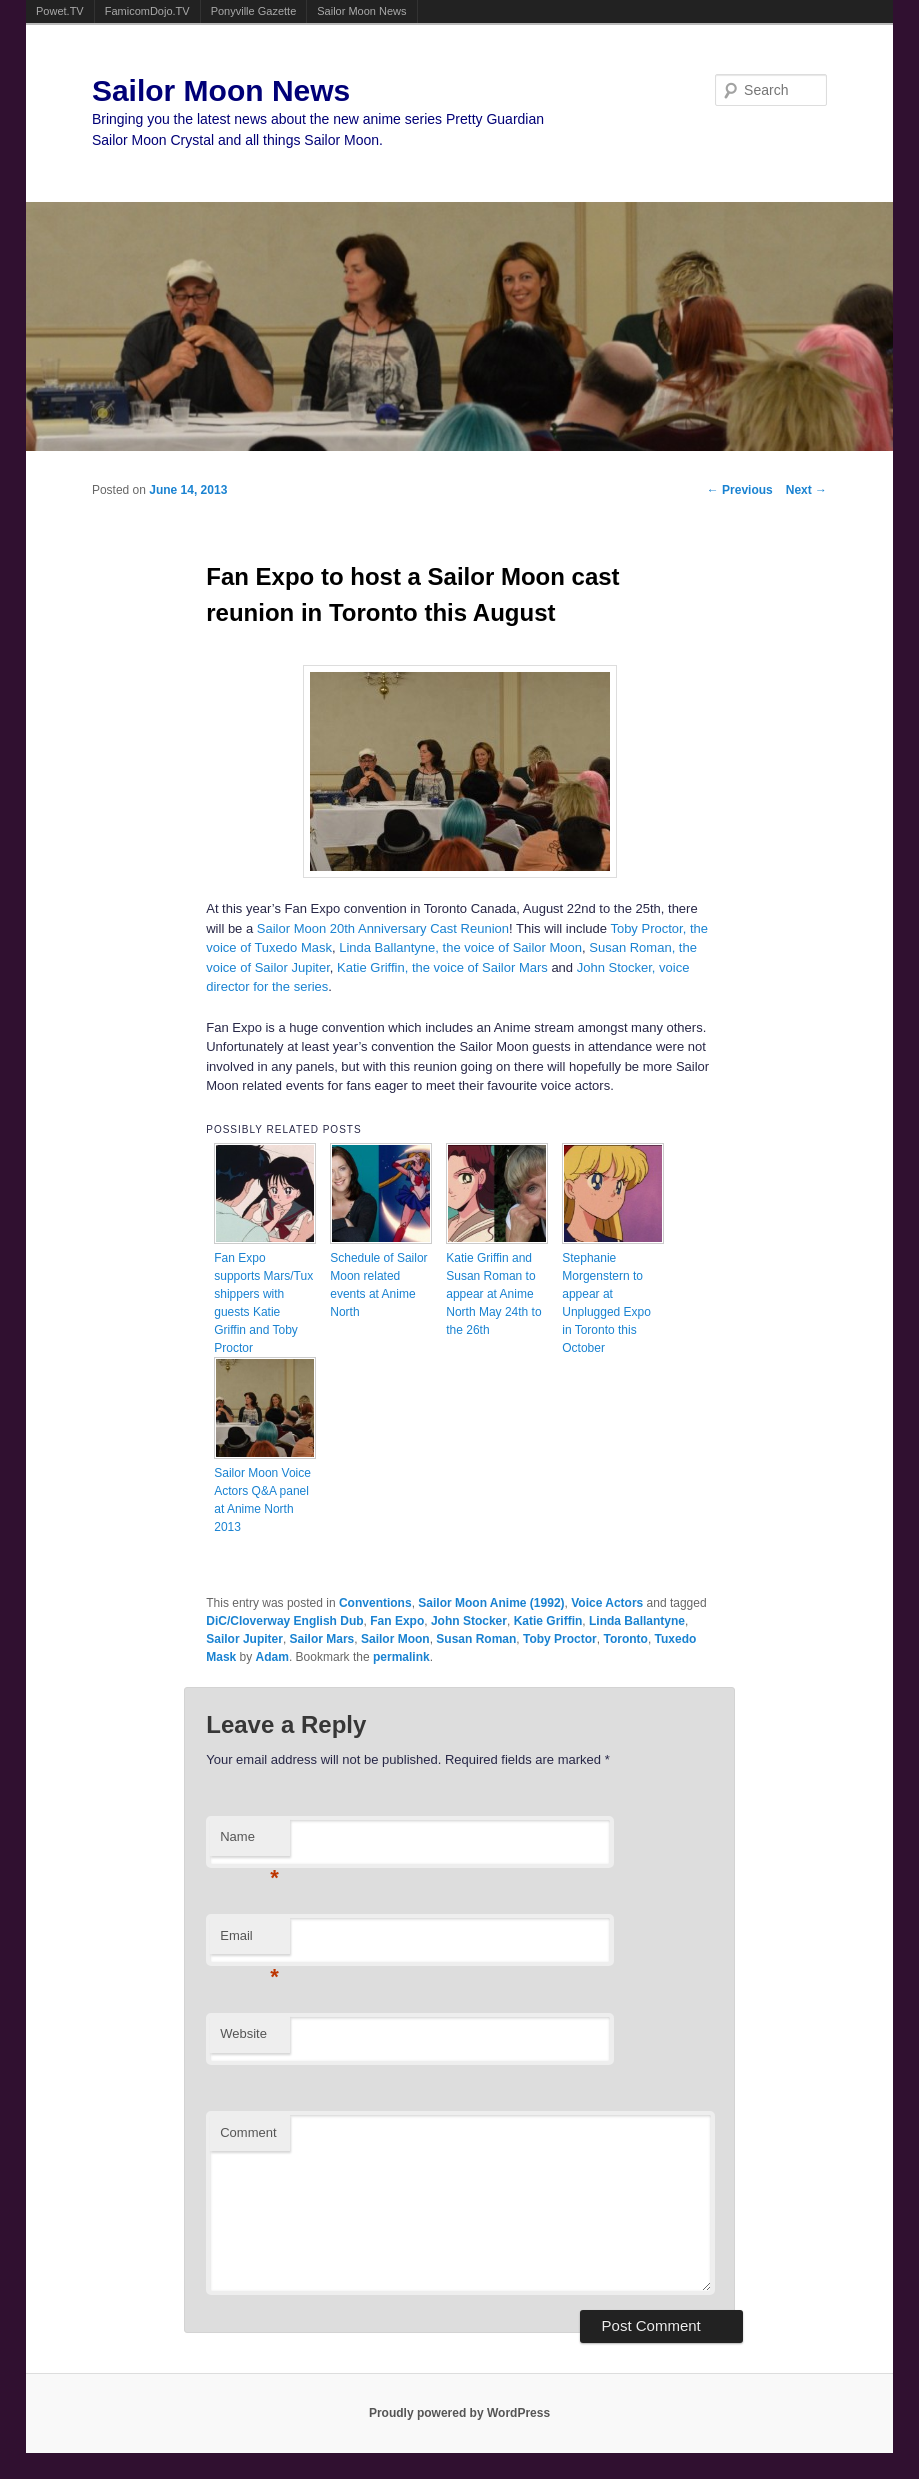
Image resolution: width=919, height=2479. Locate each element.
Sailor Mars (322, 1639)
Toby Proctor (560, 1639)
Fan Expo (397, 1621)
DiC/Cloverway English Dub (284, 1621)
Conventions (375, 1603)
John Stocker (469, 1621)
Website (243, 2033)
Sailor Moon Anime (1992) (491, 1603)
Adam (272, 1657)
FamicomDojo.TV (147, 11)
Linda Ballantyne (637, 1621)
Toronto (625, 1639)
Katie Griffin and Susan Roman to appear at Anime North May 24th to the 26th (493, 1294)
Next (806, 490)
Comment (248, 2132)
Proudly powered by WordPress (459, 2413)
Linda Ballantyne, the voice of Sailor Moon (460, 947)
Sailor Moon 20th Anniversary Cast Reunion (383, 928)
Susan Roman (476, 1639)
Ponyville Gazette (254, 11)
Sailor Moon (395, 1639)
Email (249, 1941)
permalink (401, 1657)
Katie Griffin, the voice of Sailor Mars (442, 967)
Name (249, 1842)
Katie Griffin (548, 1621)
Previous (740, 490)
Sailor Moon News (361, 11)
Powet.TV (60, 11)
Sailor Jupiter (244, 1639)
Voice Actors (607, 1603)
